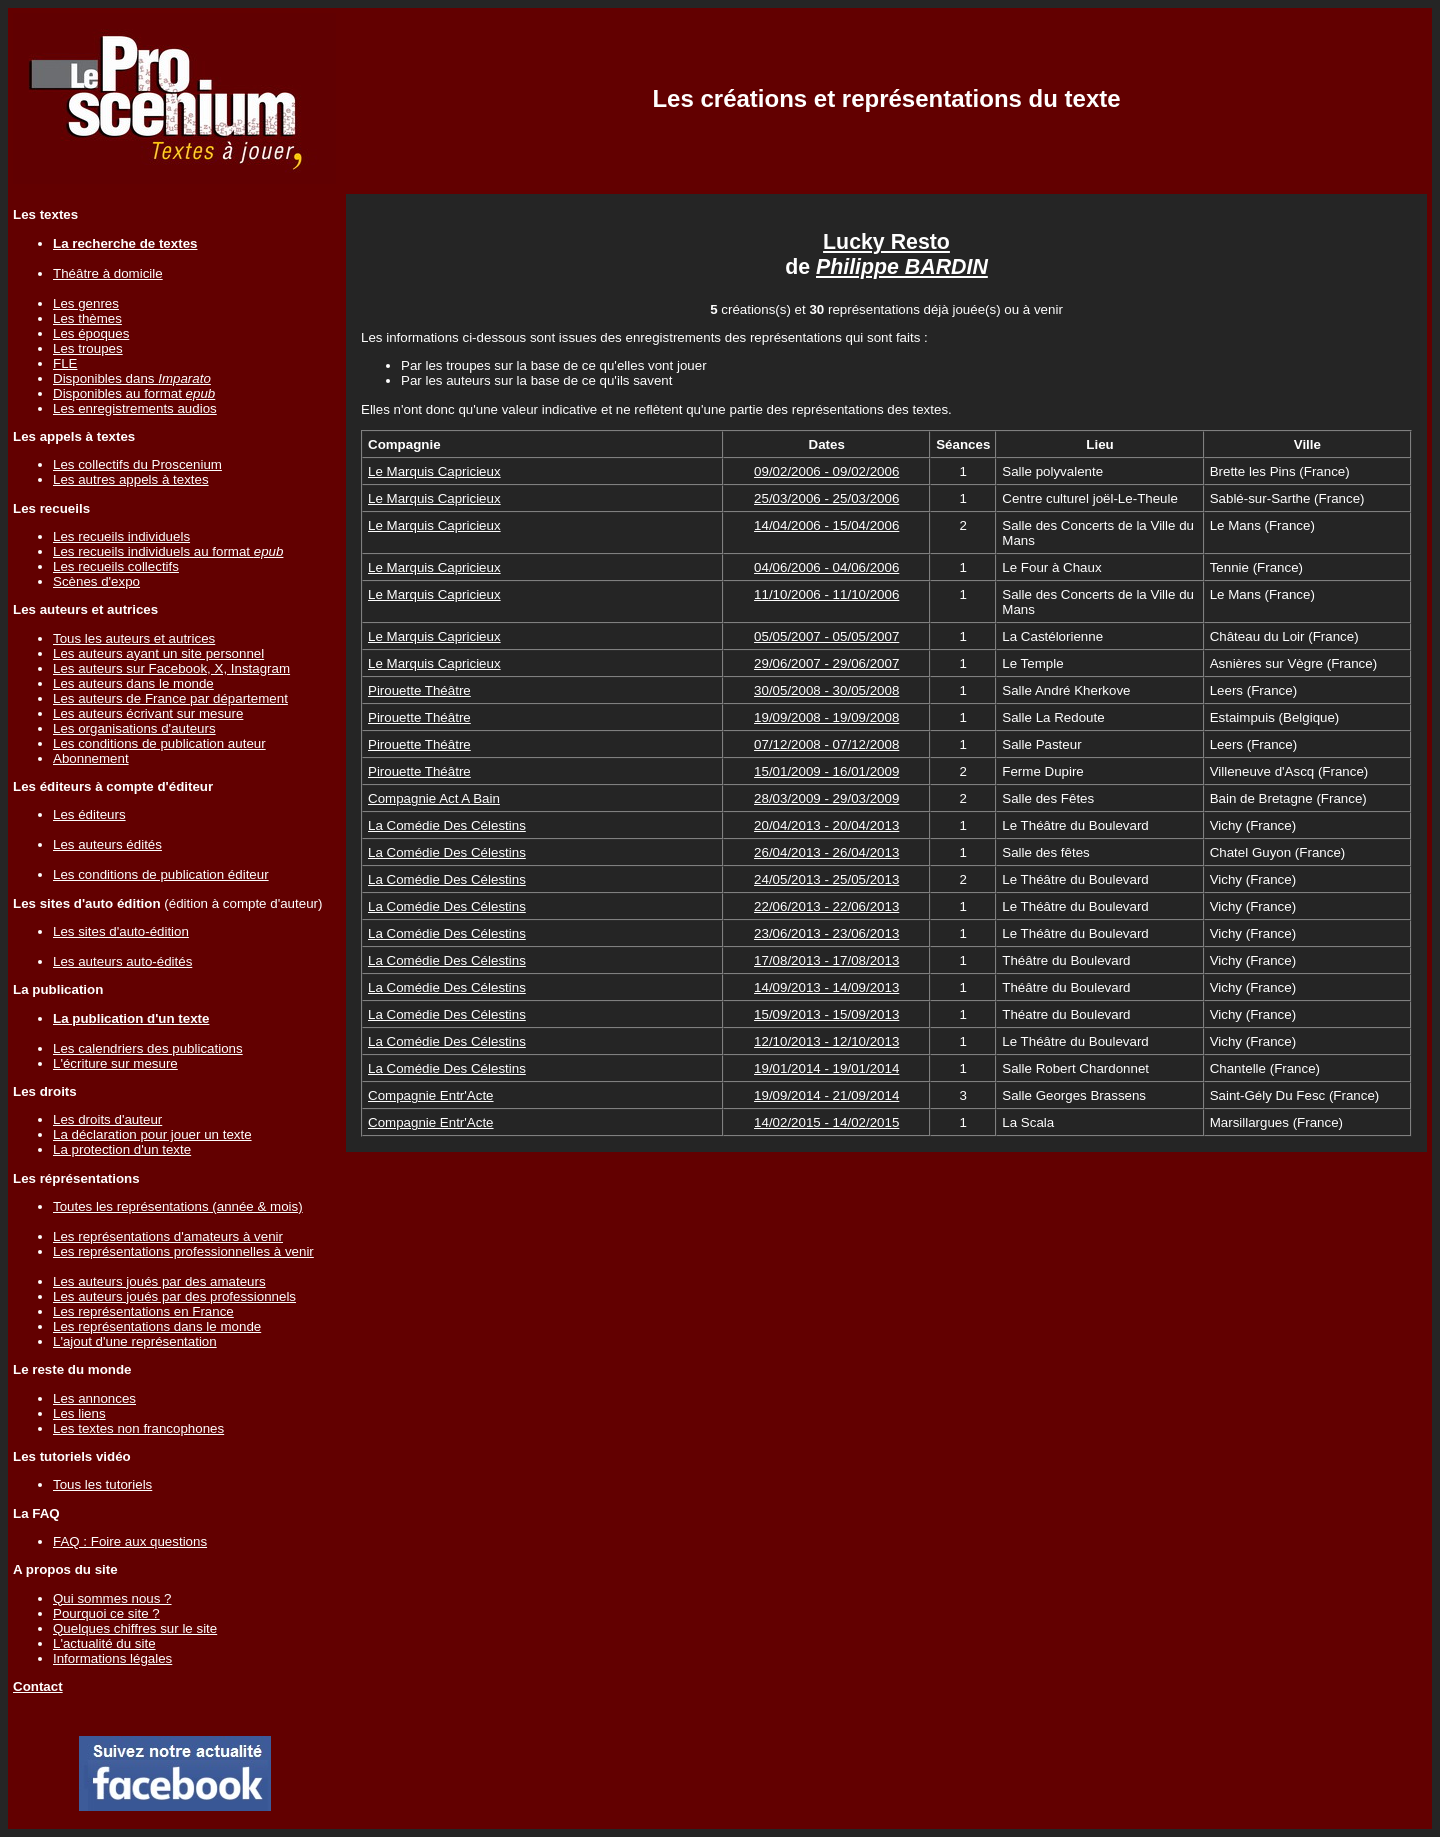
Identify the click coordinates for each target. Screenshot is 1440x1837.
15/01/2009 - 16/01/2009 (826, 771)
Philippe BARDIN (902, 267)
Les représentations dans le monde (157, 1326)
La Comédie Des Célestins (447, 825)
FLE (65, 363)
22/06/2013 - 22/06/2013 (826, 906)
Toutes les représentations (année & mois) (178, 1206)
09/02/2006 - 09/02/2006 (826, 471)
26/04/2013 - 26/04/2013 (826, 852)
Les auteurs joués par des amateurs (159, 1281)
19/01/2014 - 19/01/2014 (826, 1068)
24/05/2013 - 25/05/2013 (826, 879)
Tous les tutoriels (102, 1484)
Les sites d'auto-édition (121, 931)
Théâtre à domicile (108, 273)
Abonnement (91, 758)
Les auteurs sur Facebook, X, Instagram (171, 668)
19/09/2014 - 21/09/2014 (826, 1095)
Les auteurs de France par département (170, 698)
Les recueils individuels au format (168, 551)
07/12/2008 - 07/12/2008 (826, 744)
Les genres (86, 303)
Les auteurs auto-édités (122, 961)
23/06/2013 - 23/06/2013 (826, 933)
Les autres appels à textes (131, 479)
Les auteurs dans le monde (133, 683)
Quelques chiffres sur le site (135, 1628)
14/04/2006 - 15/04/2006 (826, 525)
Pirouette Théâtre (419, 690)
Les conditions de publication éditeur (161, 874)
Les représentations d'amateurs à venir (168, 1236)
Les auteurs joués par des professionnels (174, 1296)
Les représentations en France (143, 1311)
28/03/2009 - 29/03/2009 (826, 798)
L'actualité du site (104, 1643)
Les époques (91, 333)
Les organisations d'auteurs (134, 728)
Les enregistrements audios (135, 408)
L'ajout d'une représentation (135, 1341)
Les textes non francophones (138, 1428)
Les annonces (94, 1398)
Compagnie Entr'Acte (431, 1095)
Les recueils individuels (121, 536)
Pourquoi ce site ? (106, 1613)
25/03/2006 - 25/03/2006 (826, 498)
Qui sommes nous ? (112, 1598)
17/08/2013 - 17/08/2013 (826, 960)
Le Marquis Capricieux (434, 471)
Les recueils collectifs (116, 566)
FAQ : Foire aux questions (130, 1541)
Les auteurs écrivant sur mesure (148, 713)
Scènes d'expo (96, 581)
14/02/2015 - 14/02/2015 (826, 1122)
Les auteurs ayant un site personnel (158, 653)
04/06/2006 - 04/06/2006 (826, 567)
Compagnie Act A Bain (434, 798)
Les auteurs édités (107, 844)
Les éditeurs (89, 814)
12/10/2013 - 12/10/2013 (826, 1041)
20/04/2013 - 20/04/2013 (826, 825)
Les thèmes (87, 318)
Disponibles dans (132, 378)
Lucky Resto (886, 242)
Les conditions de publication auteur (159, 743)
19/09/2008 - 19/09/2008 (826, 717)
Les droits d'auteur (107, 1119)
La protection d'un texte (122, 1149)
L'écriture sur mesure (115, 1063)
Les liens (79, 1413)
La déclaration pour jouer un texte (152, 1134)
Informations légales (112, 1658)
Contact (38, 1686)
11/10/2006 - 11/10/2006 (826, 594)
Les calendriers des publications (148, 1048)
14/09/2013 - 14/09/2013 (826, 987)
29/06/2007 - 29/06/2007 (826, 663)
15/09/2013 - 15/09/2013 (826, 1014)
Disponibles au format (134, 393)
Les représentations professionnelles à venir (183, 1251)
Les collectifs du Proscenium (137, 464)
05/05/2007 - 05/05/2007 (826, 636)
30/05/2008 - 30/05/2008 (826, 690)
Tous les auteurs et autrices (134, 638)
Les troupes (88, 348)
